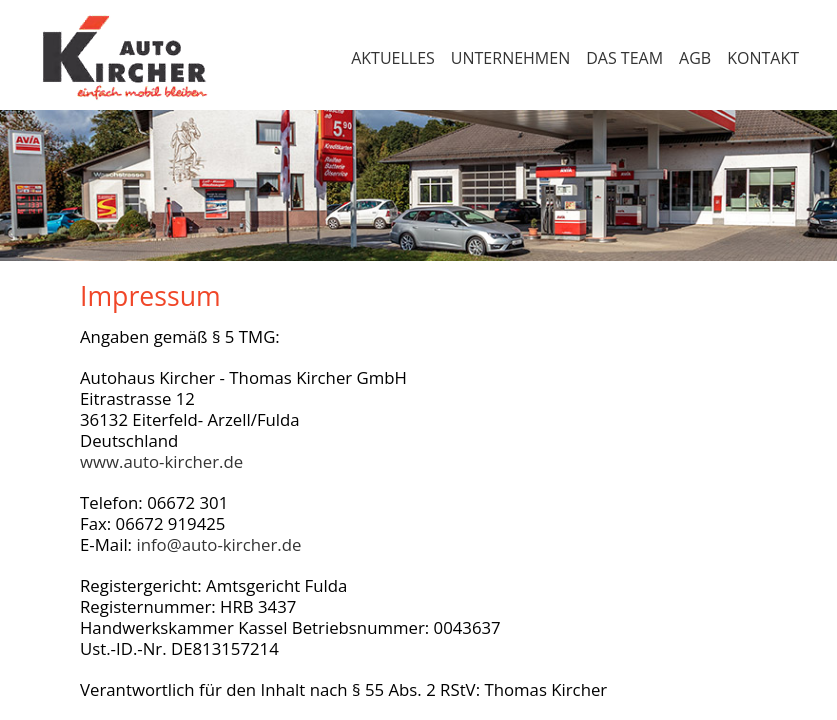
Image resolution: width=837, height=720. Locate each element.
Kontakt (763, 58)
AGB (695, 58)
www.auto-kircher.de (161, 461)
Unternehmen (510, 58)
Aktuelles (393, 58)
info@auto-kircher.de (218, 544)
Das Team (624, 58)
